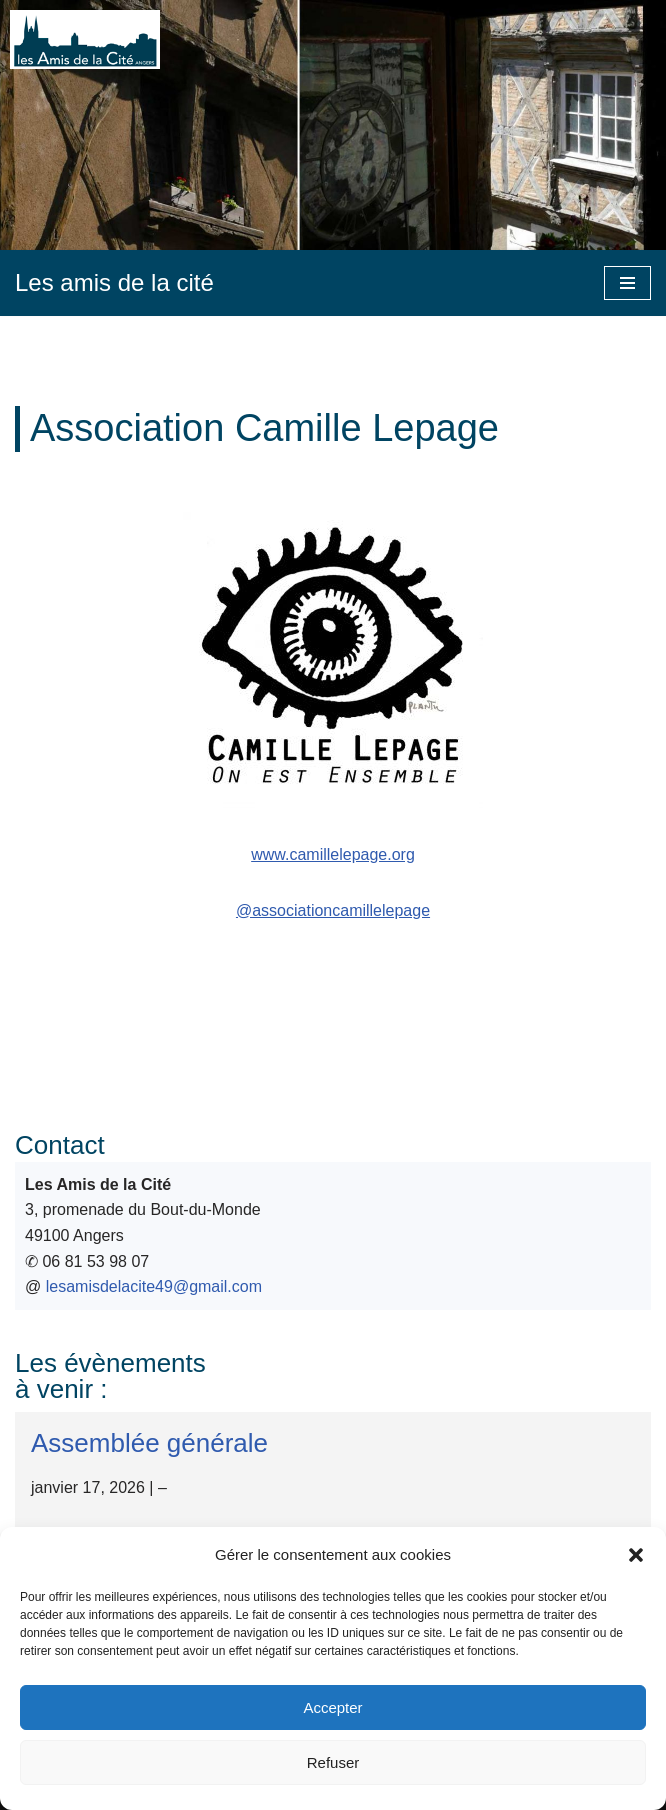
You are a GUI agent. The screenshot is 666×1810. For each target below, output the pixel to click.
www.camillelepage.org (333, 854)
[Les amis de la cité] (114, 283)
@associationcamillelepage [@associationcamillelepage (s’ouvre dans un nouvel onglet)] (333, 910)
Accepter (332, 1707)
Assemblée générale (149, 1443)
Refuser (333, 1762)
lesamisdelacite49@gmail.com (154, 1286)
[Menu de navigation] (627, 283)
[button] (636, 1555)
